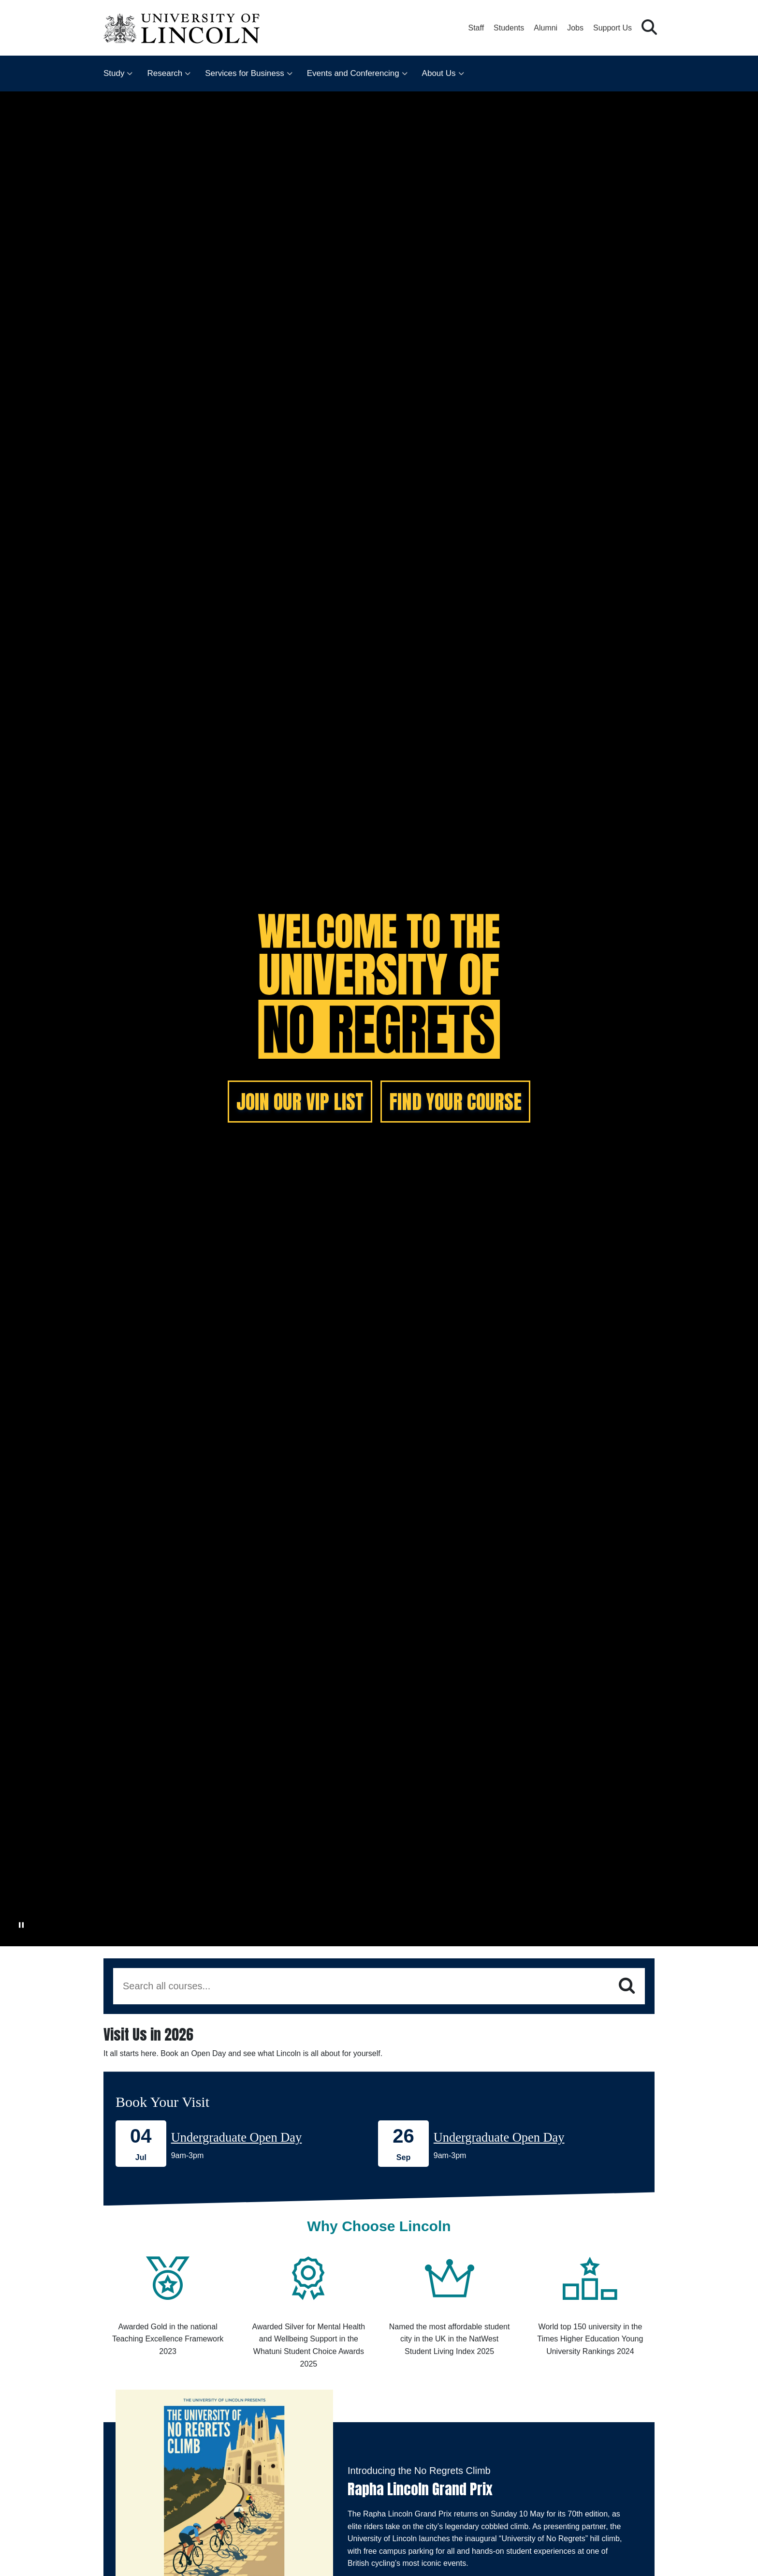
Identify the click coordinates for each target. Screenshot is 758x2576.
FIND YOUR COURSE (455, 1101)
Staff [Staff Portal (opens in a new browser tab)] (476, 28)
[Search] (627, 1985)
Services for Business (244, 73)
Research (164, 73)
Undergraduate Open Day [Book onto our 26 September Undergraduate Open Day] (499, 2137)
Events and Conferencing (353, 73)
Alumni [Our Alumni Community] (545, 28)
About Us (439, 73)
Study (113, 73)
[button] (649, 27)
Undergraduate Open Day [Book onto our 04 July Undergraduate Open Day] (236, 2137)
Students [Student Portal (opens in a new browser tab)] (509, 28)
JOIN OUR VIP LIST (300, 1101)
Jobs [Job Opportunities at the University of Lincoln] (575, 28)
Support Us (612, 28)
